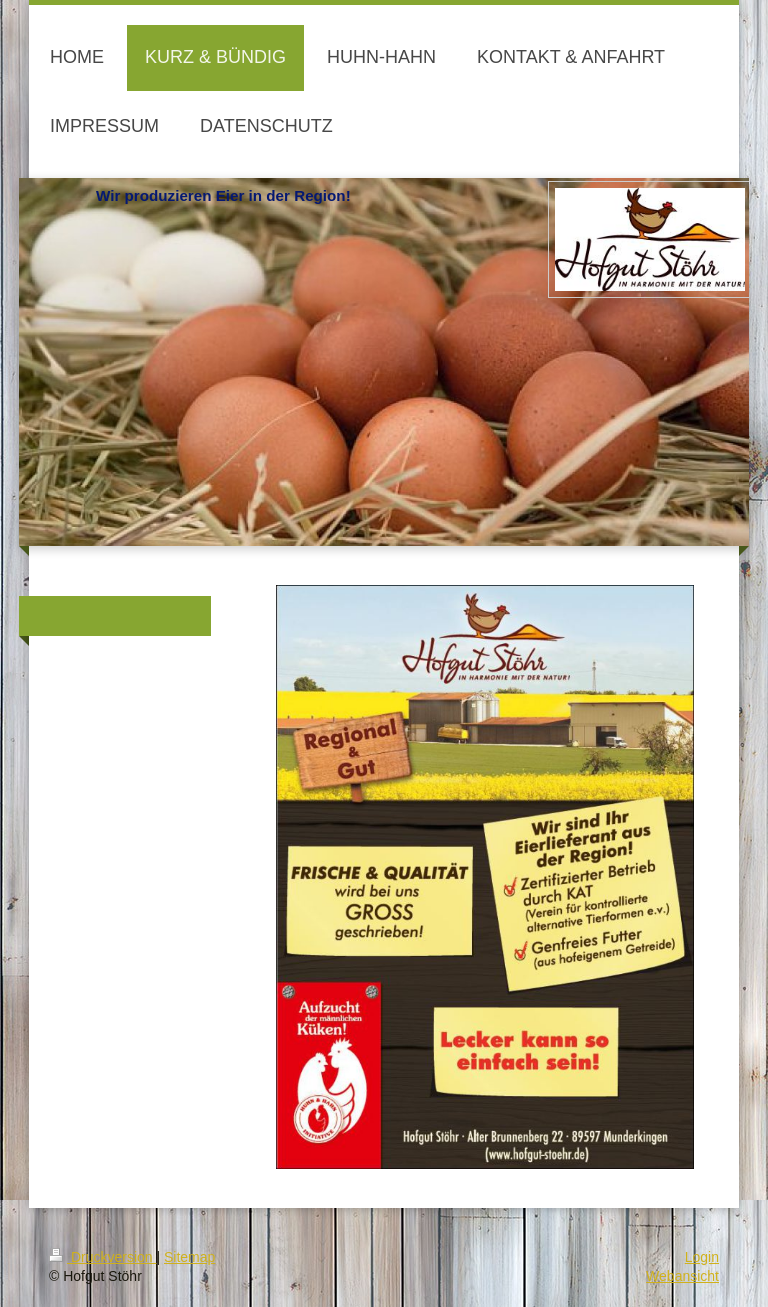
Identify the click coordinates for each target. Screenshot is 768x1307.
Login (702, 1257)
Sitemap (189, 1257)
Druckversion (102, 1257)
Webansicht (682, 1276)
